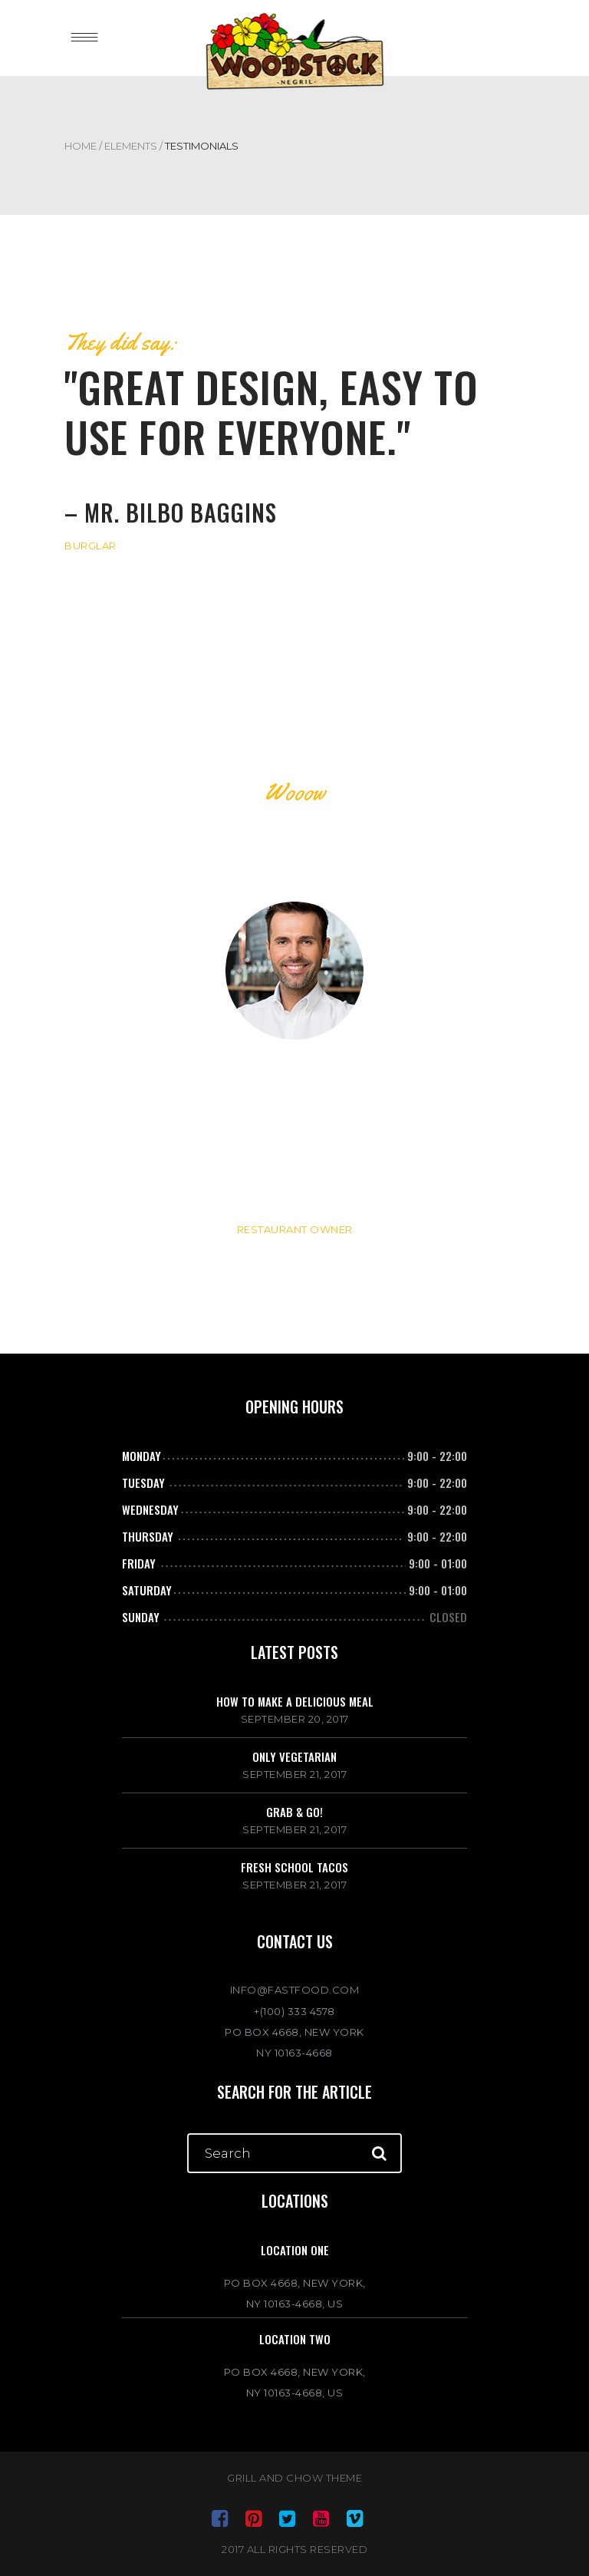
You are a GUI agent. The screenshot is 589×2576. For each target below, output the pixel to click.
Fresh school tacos (294, 1867)
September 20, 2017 (295, 1719)
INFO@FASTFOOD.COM (295, 1990)
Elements (130, 146)
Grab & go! (294, 1811)
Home (80, 146)
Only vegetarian (294, 1756)
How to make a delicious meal (294, 1701)
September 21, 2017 (294, 1774)
